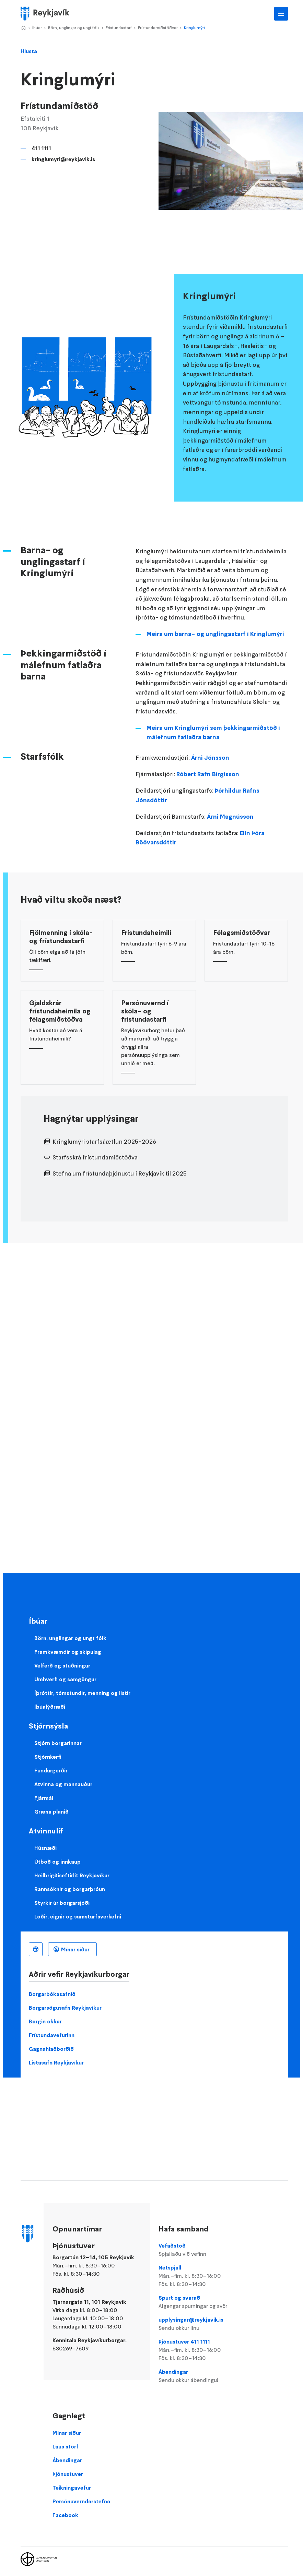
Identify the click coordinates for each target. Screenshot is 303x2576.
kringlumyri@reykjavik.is (63, 159)
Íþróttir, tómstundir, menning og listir (82, 1692)
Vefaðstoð (200, 2250)
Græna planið (51, 1811)
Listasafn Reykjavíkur (56, 2062)
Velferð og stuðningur (62, 1665)
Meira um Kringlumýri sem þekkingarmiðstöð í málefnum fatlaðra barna (213, 732)
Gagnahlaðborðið (51, 2048)
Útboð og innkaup (57, 1861)
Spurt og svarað (200, 2302)
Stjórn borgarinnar (58, 1743)
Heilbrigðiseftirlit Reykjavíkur (71, 1875)
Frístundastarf (119, 27)
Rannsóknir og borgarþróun (69, 1889)
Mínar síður (75, 1949)
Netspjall (200, 2276)
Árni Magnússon (230, 816)
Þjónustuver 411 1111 (200, 2350)
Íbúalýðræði (49, 1706)
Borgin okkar (45, 2021)
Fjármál (43, 1797)
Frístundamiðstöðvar (158, 27)
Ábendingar (200, 2376)
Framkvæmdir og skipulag (67, 1651)
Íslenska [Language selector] (36, 1949)
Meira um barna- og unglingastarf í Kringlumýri (215, 634)
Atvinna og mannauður (63, 1784)
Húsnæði (45, 1847)
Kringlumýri (194, 27)
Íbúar (37, 27)
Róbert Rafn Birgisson (207, 774)
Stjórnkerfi (47, 1756)
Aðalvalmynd (281, 14)
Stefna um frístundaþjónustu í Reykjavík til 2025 (120, 1173)
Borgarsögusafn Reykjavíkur (65, 2007)
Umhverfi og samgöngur (65, 1679)
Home (23, 28)
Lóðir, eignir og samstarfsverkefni (77, 1916)
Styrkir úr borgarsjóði (62, 1902)
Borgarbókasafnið (52, 1993)
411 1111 (41, 148)
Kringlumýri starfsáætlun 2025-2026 (104, 1141)
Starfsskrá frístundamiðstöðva (95, 1157)
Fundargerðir (51, 1770)
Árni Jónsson (210, 757)
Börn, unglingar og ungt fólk (74, 27)
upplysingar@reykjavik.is (200, 2324)
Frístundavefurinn (51, 2035)
